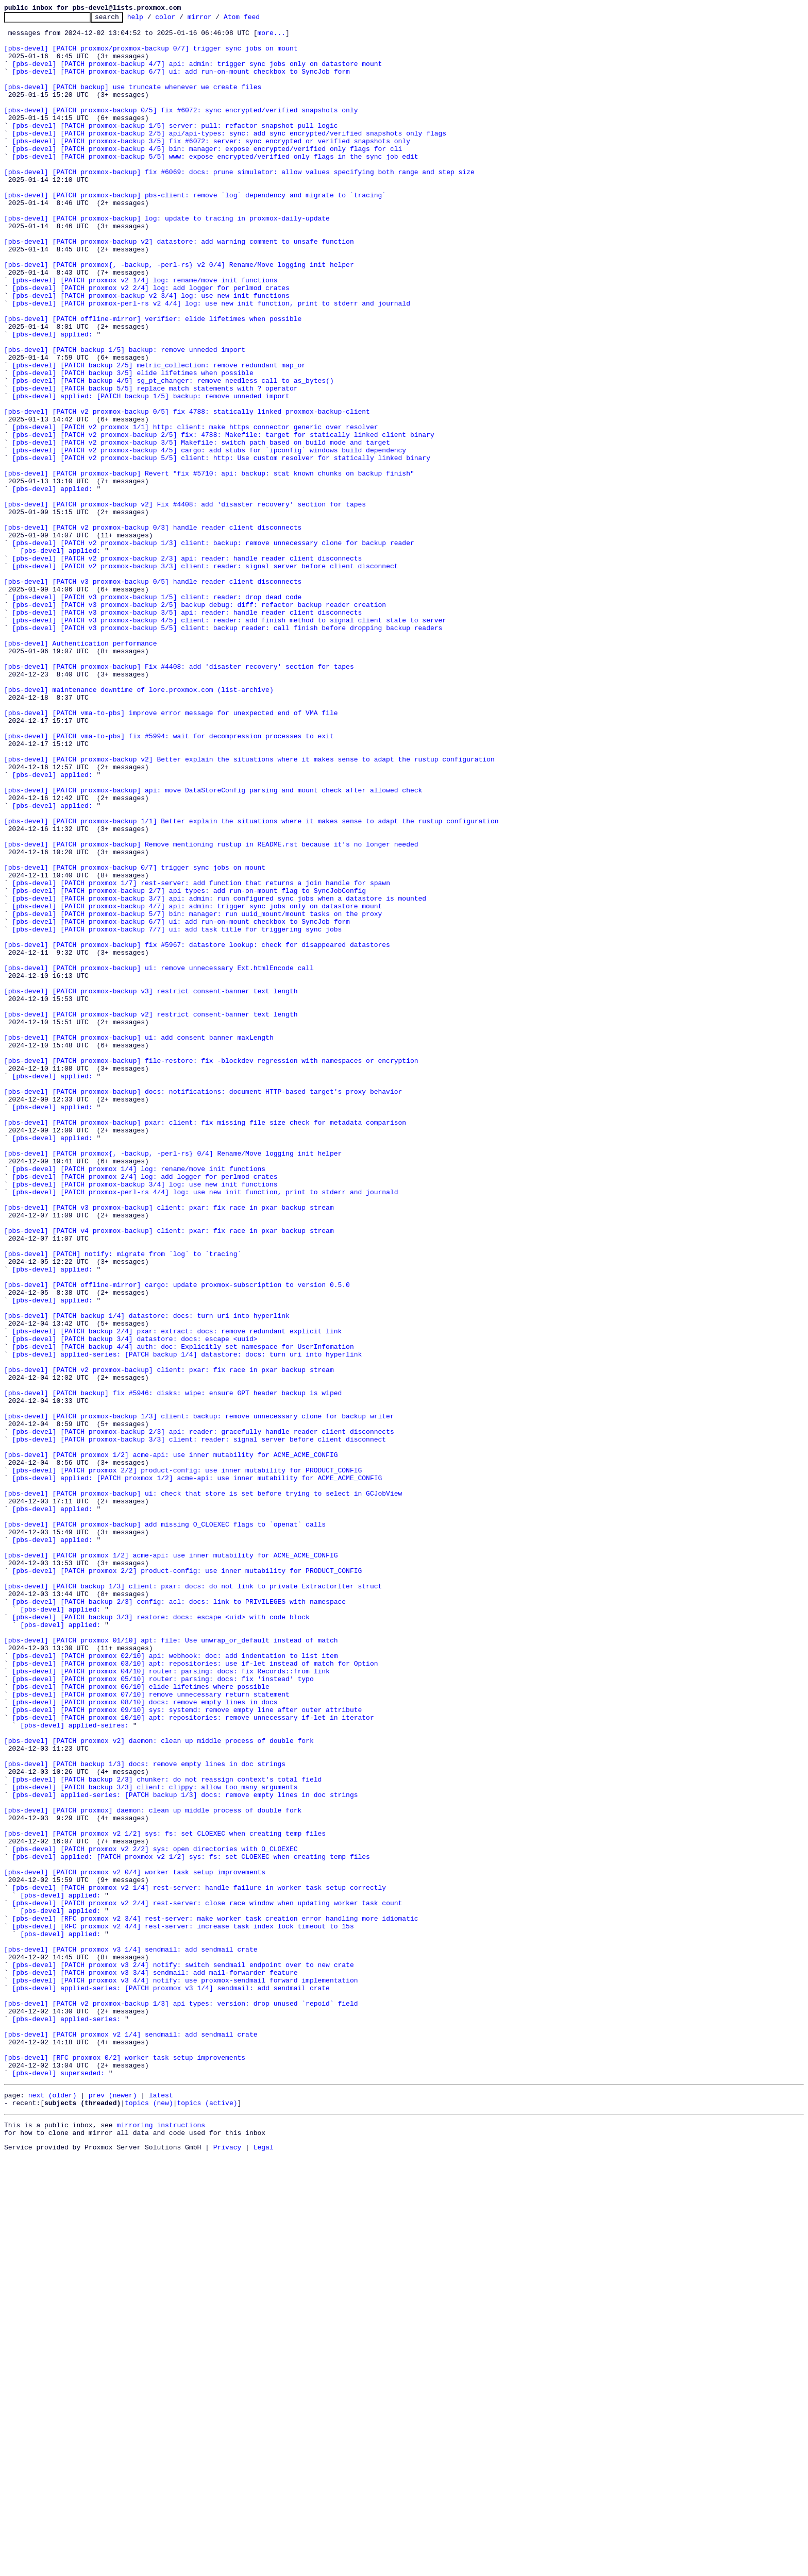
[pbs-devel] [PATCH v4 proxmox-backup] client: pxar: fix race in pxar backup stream (169, 1474)
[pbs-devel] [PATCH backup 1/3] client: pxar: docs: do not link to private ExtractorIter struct (193, 1901)
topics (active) (207, 2518)
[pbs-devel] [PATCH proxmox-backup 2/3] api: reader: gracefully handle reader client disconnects (203, 1715)
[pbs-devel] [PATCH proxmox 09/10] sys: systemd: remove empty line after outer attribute (187, 2049)
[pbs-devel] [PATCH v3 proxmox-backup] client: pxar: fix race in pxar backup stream (169, 1446)
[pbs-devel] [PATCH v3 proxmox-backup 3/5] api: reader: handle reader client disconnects (187, 732)
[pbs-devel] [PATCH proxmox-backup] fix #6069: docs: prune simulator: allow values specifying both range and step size (239, 204)
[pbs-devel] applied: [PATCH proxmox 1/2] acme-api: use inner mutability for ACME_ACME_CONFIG (197, 1771)
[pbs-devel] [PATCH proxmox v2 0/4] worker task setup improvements (134, 2244)
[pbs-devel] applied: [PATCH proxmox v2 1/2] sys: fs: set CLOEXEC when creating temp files (191, 2225)
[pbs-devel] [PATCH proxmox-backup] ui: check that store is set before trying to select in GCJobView (203, 1789)
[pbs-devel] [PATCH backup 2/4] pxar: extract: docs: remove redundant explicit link (177, 1595)
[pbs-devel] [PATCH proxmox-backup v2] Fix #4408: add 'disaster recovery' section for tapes (185, 602)
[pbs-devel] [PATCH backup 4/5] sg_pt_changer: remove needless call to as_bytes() (173, 454)
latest (161, 2509)
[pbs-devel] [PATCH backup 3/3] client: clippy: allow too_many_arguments (155, 2142)
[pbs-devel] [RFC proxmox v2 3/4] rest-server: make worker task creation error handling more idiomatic (215, 2299)
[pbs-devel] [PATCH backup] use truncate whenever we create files (132, 102)
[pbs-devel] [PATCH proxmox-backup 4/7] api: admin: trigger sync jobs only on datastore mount (197, 74)
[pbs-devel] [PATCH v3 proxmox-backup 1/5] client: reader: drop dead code (157, 714)
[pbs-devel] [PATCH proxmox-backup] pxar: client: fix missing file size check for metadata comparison (205, 1344)
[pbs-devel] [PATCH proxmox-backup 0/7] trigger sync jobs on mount (134, 1038)
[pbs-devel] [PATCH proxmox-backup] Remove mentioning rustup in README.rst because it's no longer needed (211, 1010)
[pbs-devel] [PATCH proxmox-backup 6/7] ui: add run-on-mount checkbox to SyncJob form (181, 83)
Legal (264, 2567)
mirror (216, 19)
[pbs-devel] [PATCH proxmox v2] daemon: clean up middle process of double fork (159, 2086)
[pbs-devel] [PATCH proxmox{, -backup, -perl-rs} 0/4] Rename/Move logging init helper (173, 1381)
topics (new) (149, 2518)
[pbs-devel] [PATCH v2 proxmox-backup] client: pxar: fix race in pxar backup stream (169, 1641)
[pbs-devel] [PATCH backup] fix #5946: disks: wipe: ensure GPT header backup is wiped (173, 1669)
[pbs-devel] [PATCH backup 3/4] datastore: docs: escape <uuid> (135, 1604)
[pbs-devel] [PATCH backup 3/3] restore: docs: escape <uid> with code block (161, 1938)
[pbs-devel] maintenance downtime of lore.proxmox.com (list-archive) (139, 825)
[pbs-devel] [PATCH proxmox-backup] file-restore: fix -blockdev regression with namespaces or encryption (211, 1270)
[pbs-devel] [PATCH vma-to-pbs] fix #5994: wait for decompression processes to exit (169, 881)
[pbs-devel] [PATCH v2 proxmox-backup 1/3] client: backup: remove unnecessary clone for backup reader (213, 649)
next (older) (52, 2509)
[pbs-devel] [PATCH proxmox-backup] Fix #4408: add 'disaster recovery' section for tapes (179, 797)
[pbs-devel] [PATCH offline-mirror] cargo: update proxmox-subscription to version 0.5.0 (177, 1539)
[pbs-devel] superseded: (58, 2485)
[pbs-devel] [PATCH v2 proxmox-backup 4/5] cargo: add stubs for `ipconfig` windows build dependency (209, 538)
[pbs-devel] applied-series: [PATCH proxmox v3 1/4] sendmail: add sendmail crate (171, 2383)
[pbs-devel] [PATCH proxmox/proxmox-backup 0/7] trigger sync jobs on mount (150, 55)
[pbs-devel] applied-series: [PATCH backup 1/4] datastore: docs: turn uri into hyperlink (187, 1623)
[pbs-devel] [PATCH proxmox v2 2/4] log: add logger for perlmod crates (151, 343)
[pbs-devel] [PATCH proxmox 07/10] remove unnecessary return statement (151, 2031)
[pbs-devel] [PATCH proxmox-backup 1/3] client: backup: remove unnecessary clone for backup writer (199, 1697)
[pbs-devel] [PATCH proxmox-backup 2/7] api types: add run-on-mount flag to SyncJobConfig (189, 1066)
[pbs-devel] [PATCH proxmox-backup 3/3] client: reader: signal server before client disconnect (199, 1725)
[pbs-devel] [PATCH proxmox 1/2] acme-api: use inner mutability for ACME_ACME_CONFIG (171, 1743)
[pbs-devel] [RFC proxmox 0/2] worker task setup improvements (124, 2466)
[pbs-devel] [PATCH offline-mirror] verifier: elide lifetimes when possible (152, 380)
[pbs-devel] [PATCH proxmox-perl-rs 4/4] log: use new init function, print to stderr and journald (205, 1428)
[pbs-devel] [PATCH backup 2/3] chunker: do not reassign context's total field (167, 2133)
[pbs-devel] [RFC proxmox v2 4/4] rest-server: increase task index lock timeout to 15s (183, 2309)
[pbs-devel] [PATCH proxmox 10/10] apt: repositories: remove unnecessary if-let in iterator (193, 2058)
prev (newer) (113, 2509)
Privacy (227, 2567)
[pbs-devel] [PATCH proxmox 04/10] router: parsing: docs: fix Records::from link (171, 2003)
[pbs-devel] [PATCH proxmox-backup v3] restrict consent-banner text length (150, 1187)
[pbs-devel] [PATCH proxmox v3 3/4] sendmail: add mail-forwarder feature (155, 2364)
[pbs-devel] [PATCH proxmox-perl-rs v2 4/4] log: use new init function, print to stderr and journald (211, 361)
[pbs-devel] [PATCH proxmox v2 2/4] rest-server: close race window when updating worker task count (207, 2281)
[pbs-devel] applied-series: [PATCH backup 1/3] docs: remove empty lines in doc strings (185, 2151)
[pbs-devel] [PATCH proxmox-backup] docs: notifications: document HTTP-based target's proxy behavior (203, 1307)
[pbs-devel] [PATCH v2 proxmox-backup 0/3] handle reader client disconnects (152, 630)
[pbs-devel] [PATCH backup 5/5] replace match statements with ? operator (155, 463)
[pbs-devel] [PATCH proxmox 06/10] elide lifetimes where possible (141, 2021)
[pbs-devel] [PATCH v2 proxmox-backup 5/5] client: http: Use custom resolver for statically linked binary (221, 547)
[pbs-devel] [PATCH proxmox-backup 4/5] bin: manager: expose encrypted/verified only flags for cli (207, 176)
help (151, 19)
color (181, 19)
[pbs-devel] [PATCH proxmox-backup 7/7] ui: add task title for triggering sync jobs (177, 1112)
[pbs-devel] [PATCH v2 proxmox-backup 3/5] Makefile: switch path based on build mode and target (201, 528)
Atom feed (258, 19)
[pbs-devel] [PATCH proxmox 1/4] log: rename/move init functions (138, 1400)
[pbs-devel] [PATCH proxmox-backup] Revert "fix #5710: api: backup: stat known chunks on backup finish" (209, 565)
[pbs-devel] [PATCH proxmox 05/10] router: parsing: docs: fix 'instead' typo (163, 2012)
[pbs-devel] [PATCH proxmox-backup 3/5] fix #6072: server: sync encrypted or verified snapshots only (211, 167)
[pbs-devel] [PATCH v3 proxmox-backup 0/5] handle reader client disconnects (152, 695)
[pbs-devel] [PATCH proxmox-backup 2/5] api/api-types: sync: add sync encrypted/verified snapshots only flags (229, 157)
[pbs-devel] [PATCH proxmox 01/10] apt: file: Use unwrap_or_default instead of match (171, 1966)
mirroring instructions (160, 2542)
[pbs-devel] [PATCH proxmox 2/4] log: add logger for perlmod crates (145, 1409)
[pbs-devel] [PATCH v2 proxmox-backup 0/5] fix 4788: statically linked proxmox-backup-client (187, 491)
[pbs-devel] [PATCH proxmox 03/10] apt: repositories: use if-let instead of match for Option (195, 1993)
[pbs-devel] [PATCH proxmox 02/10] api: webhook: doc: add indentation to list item (175, 1984)
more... (271, 37)
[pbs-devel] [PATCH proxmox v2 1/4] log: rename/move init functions (145, 333)
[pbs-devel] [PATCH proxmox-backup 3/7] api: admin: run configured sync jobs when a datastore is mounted (219, 1075)
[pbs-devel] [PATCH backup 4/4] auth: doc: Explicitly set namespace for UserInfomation (183, 1613)
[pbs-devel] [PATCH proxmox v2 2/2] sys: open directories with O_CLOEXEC (155, 2216)
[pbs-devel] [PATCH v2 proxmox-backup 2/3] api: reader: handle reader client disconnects (187, 667)
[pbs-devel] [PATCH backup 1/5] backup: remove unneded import (124, 417)
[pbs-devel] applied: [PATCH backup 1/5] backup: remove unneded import (151, 473)
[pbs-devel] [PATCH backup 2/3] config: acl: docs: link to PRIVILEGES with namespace (179, 1919)
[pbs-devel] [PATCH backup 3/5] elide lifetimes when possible (133, 445)
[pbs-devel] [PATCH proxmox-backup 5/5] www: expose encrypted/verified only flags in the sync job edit (215, 185)
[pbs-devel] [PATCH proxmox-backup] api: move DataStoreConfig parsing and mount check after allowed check (213, 946)
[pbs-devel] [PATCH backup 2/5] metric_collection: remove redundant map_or (159, 435)
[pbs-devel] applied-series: (66, 2420)
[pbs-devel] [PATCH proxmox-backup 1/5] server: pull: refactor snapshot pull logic (175, 148)
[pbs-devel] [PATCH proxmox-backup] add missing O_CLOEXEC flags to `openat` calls (165, 1827)
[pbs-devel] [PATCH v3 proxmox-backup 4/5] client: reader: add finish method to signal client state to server (229, 742)
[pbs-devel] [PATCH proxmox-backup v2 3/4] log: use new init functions (151, 352)
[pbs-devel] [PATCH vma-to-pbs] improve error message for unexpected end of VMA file (171, 853)
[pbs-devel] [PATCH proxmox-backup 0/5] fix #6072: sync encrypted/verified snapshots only (181, 129)
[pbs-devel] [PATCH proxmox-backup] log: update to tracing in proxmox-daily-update (167, 259)
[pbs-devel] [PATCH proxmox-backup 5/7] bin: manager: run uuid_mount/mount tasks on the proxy (197, 1094)
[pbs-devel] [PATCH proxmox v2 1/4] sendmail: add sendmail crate (130, 2439)
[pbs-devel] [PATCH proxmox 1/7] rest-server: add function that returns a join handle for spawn (201, 1057)
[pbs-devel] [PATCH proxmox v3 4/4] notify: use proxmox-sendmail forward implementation (185, 2374)
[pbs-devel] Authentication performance (80, 769)
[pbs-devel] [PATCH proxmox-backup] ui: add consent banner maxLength (139, 1242)
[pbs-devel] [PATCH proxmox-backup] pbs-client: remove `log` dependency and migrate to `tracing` (195, 231)
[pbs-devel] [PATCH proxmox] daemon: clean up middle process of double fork (152, 2170)
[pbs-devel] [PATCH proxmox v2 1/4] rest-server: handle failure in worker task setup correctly (199, 2262)
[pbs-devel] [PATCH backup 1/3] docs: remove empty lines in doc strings (144, 2114)
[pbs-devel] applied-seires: (74, 2068)
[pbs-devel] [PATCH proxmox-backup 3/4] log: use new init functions (145, 1418)
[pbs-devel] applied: (52, 398)
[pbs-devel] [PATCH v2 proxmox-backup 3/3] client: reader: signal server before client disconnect (205, 677)
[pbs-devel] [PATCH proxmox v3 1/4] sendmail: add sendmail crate (130, 2337)
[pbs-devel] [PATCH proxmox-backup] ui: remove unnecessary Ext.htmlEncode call (159, 1159)
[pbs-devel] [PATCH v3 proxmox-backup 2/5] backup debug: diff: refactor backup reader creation (199, 723)
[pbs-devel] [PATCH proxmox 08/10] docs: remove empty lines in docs (145, 2040)
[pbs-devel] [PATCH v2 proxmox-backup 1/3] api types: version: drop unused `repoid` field (181, 2401)
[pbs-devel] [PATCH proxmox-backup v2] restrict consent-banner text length (150, 1214)
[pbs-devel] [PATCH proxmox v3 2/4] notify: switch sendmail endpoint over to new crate (183, 2355)
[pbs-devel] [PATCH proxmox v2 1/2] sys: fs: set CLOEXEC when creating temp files (165, 2197)
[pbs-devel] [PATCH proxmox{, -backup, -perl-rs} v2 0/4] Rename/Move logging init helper (179, 315)
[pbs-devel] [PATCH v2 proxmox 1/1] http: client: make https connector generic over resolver (195, 510)
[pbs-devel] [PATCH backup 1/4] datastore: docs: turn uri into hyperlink (147, 1576)
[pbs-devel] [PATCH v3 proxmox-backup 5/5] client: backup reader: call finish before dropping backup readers (227, 751)
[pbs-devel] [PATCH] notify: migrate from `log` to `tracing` (122, 1502)
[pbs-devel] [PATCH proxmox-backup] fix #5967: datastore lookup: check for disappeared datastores (197, 1131)
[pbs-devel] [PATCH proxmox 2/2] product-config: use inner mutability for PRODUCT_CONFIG (187, 1762)
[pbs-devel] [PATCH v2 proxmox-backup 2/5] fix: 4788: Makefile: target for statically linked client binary (223, 519)
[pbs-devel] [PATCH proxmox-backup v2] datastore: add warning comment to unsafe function (179, 287)
